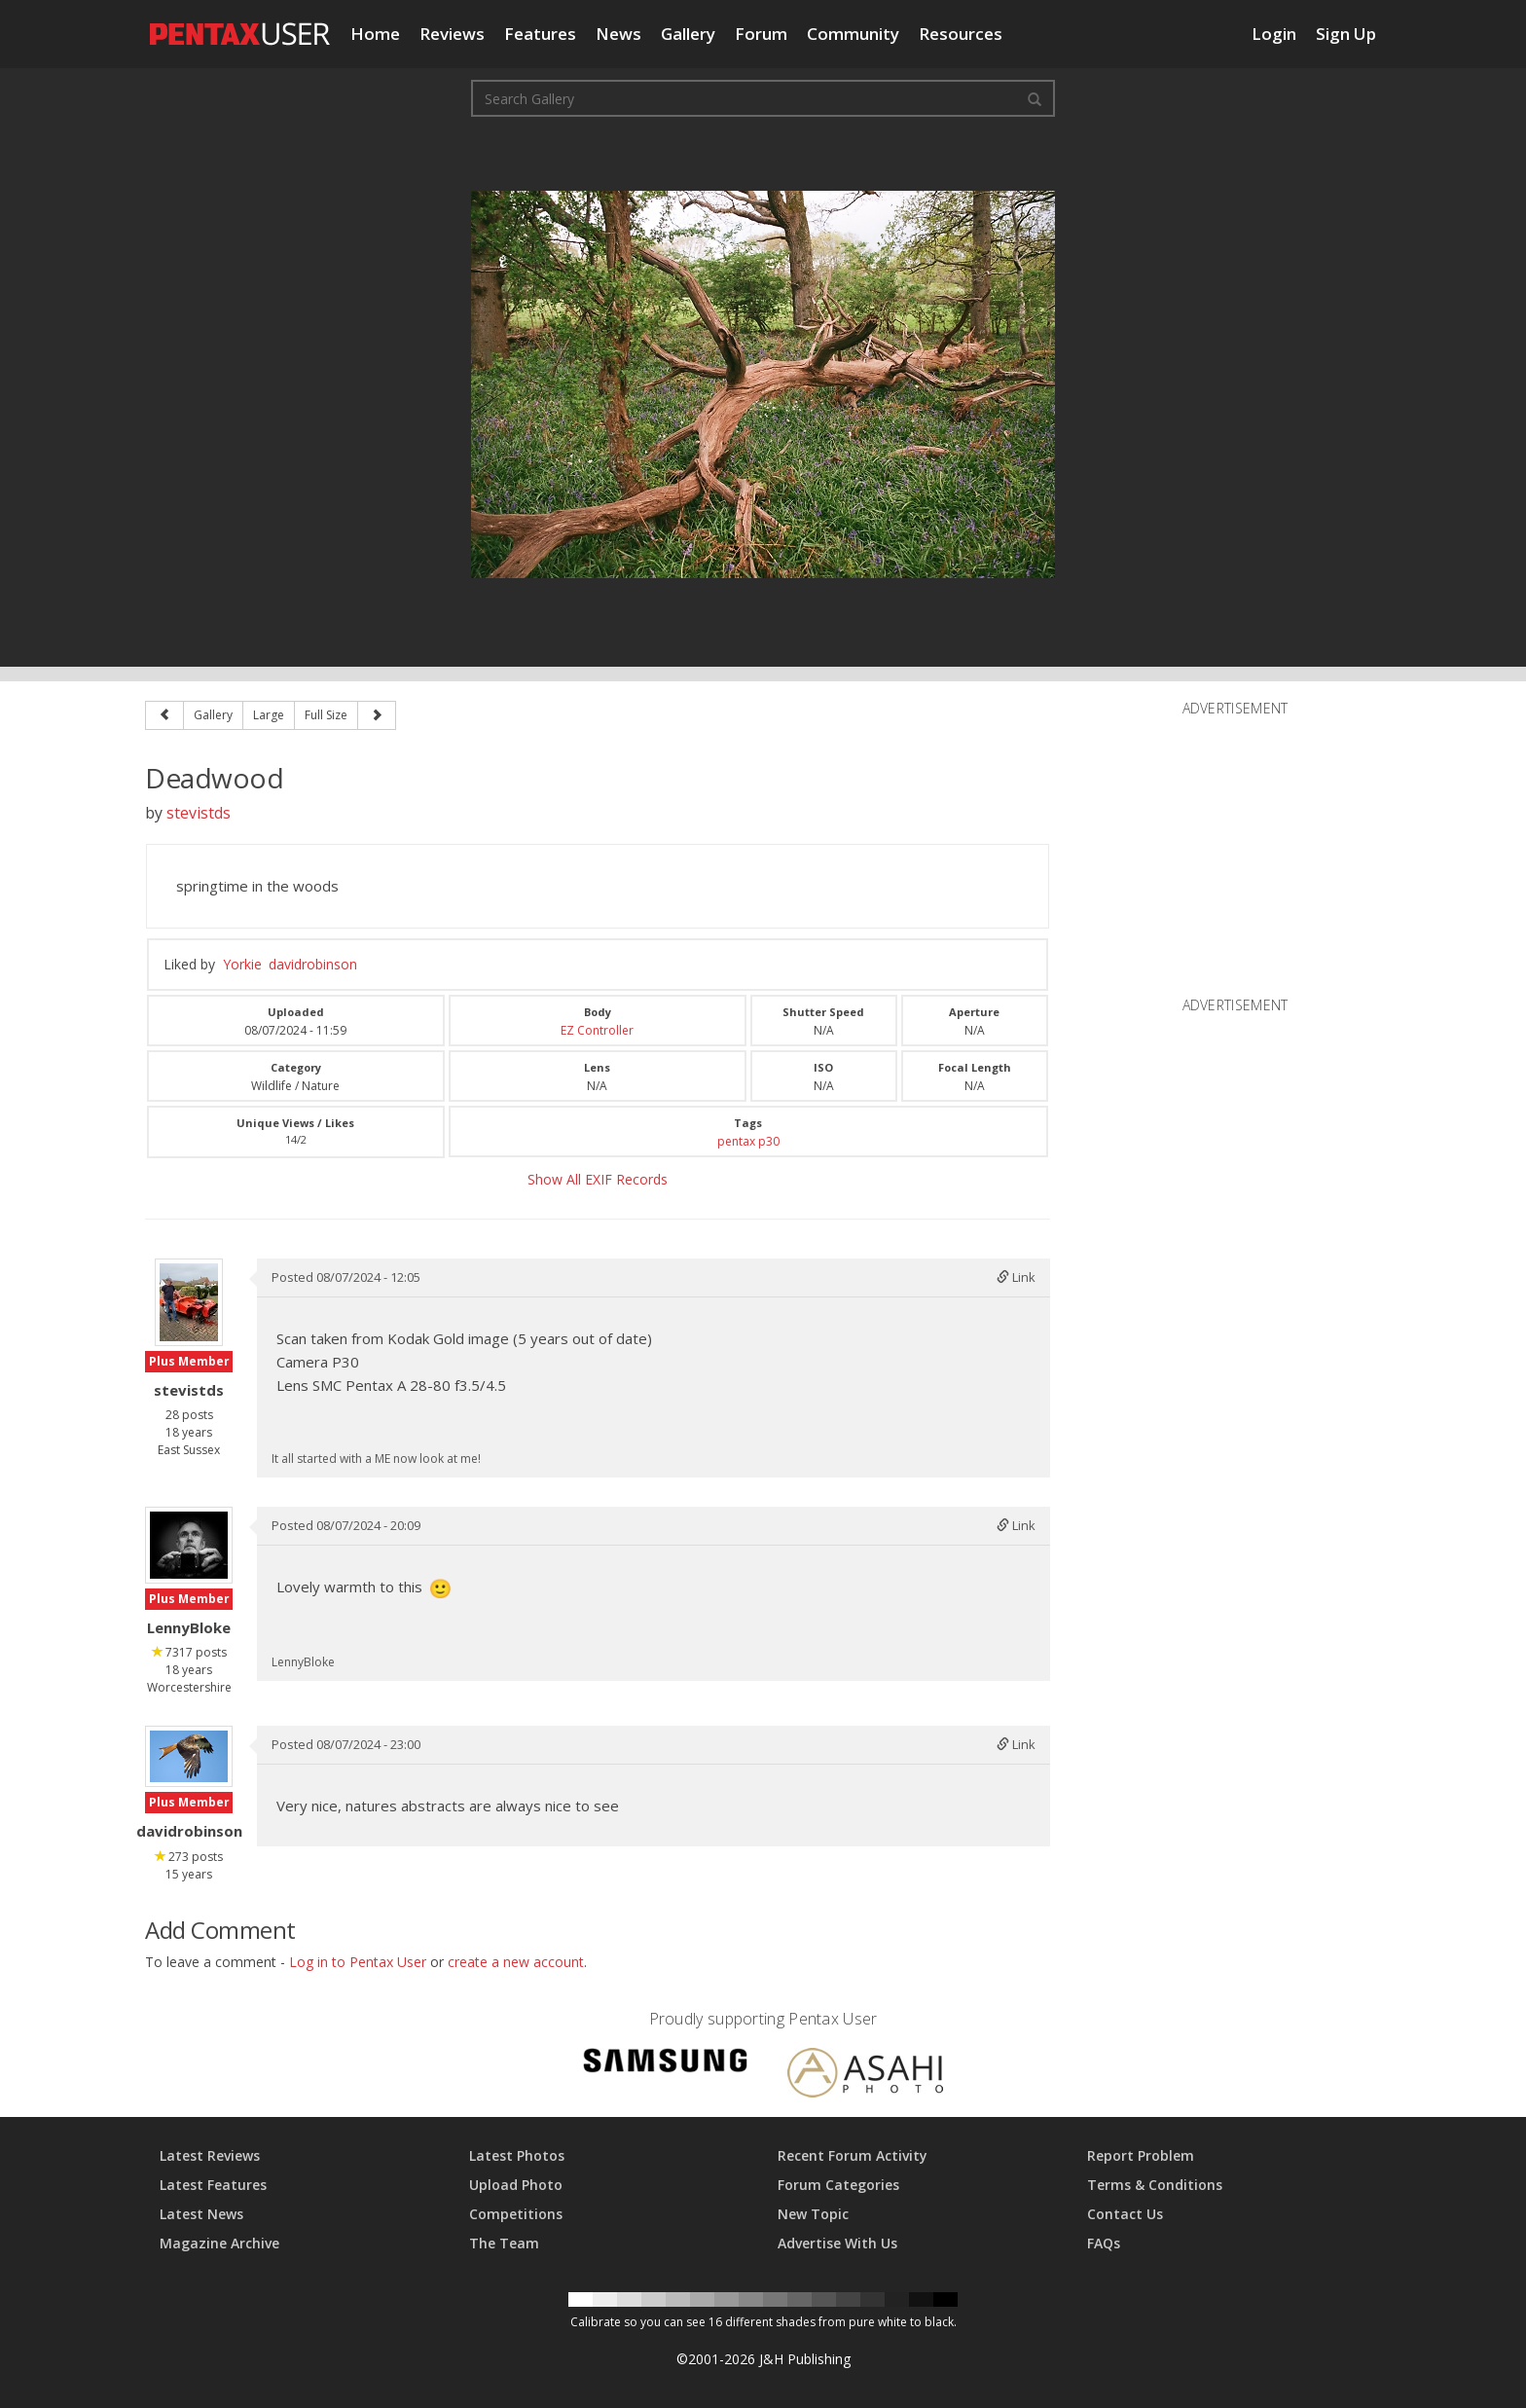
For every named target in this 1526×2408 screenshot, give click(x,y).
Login (1274, 33)
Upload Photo (516, 2184)
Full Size (326, 715)
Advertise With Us (837, 2243)
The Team (504, 2243)
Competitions (516, 2214)
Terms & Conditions (1154, 2184)
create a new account (516, 1961)
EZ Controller (597, 1030)
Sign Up (1346, 33)
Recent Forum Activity (852, 2155)
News (618, 33)
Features (540, 33)
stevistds (198, 812)
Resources (960, 33)
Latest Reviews (210, 2155)
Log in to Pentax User (357, 1961)
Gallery (688, 33)
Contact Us (1125, 2214)
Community (853, 33)
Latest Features (213, 2184)
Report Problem (1140, 2155)
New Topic (813, 2214)
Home (375, 33)
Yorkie (242, 964)
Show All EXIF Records (597, 1179)
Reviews (452, 33)
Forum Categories (838, 2184)
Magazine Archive (219, 2243)
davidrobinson (313, 964)
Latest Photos (516, 2155)
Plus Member (189, 1361)
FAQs (1103, 2243)
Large (268, 715)
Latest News (201, 2214)
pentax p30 (748, 1141)
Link (1016, 1277)
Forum (761, 33)
